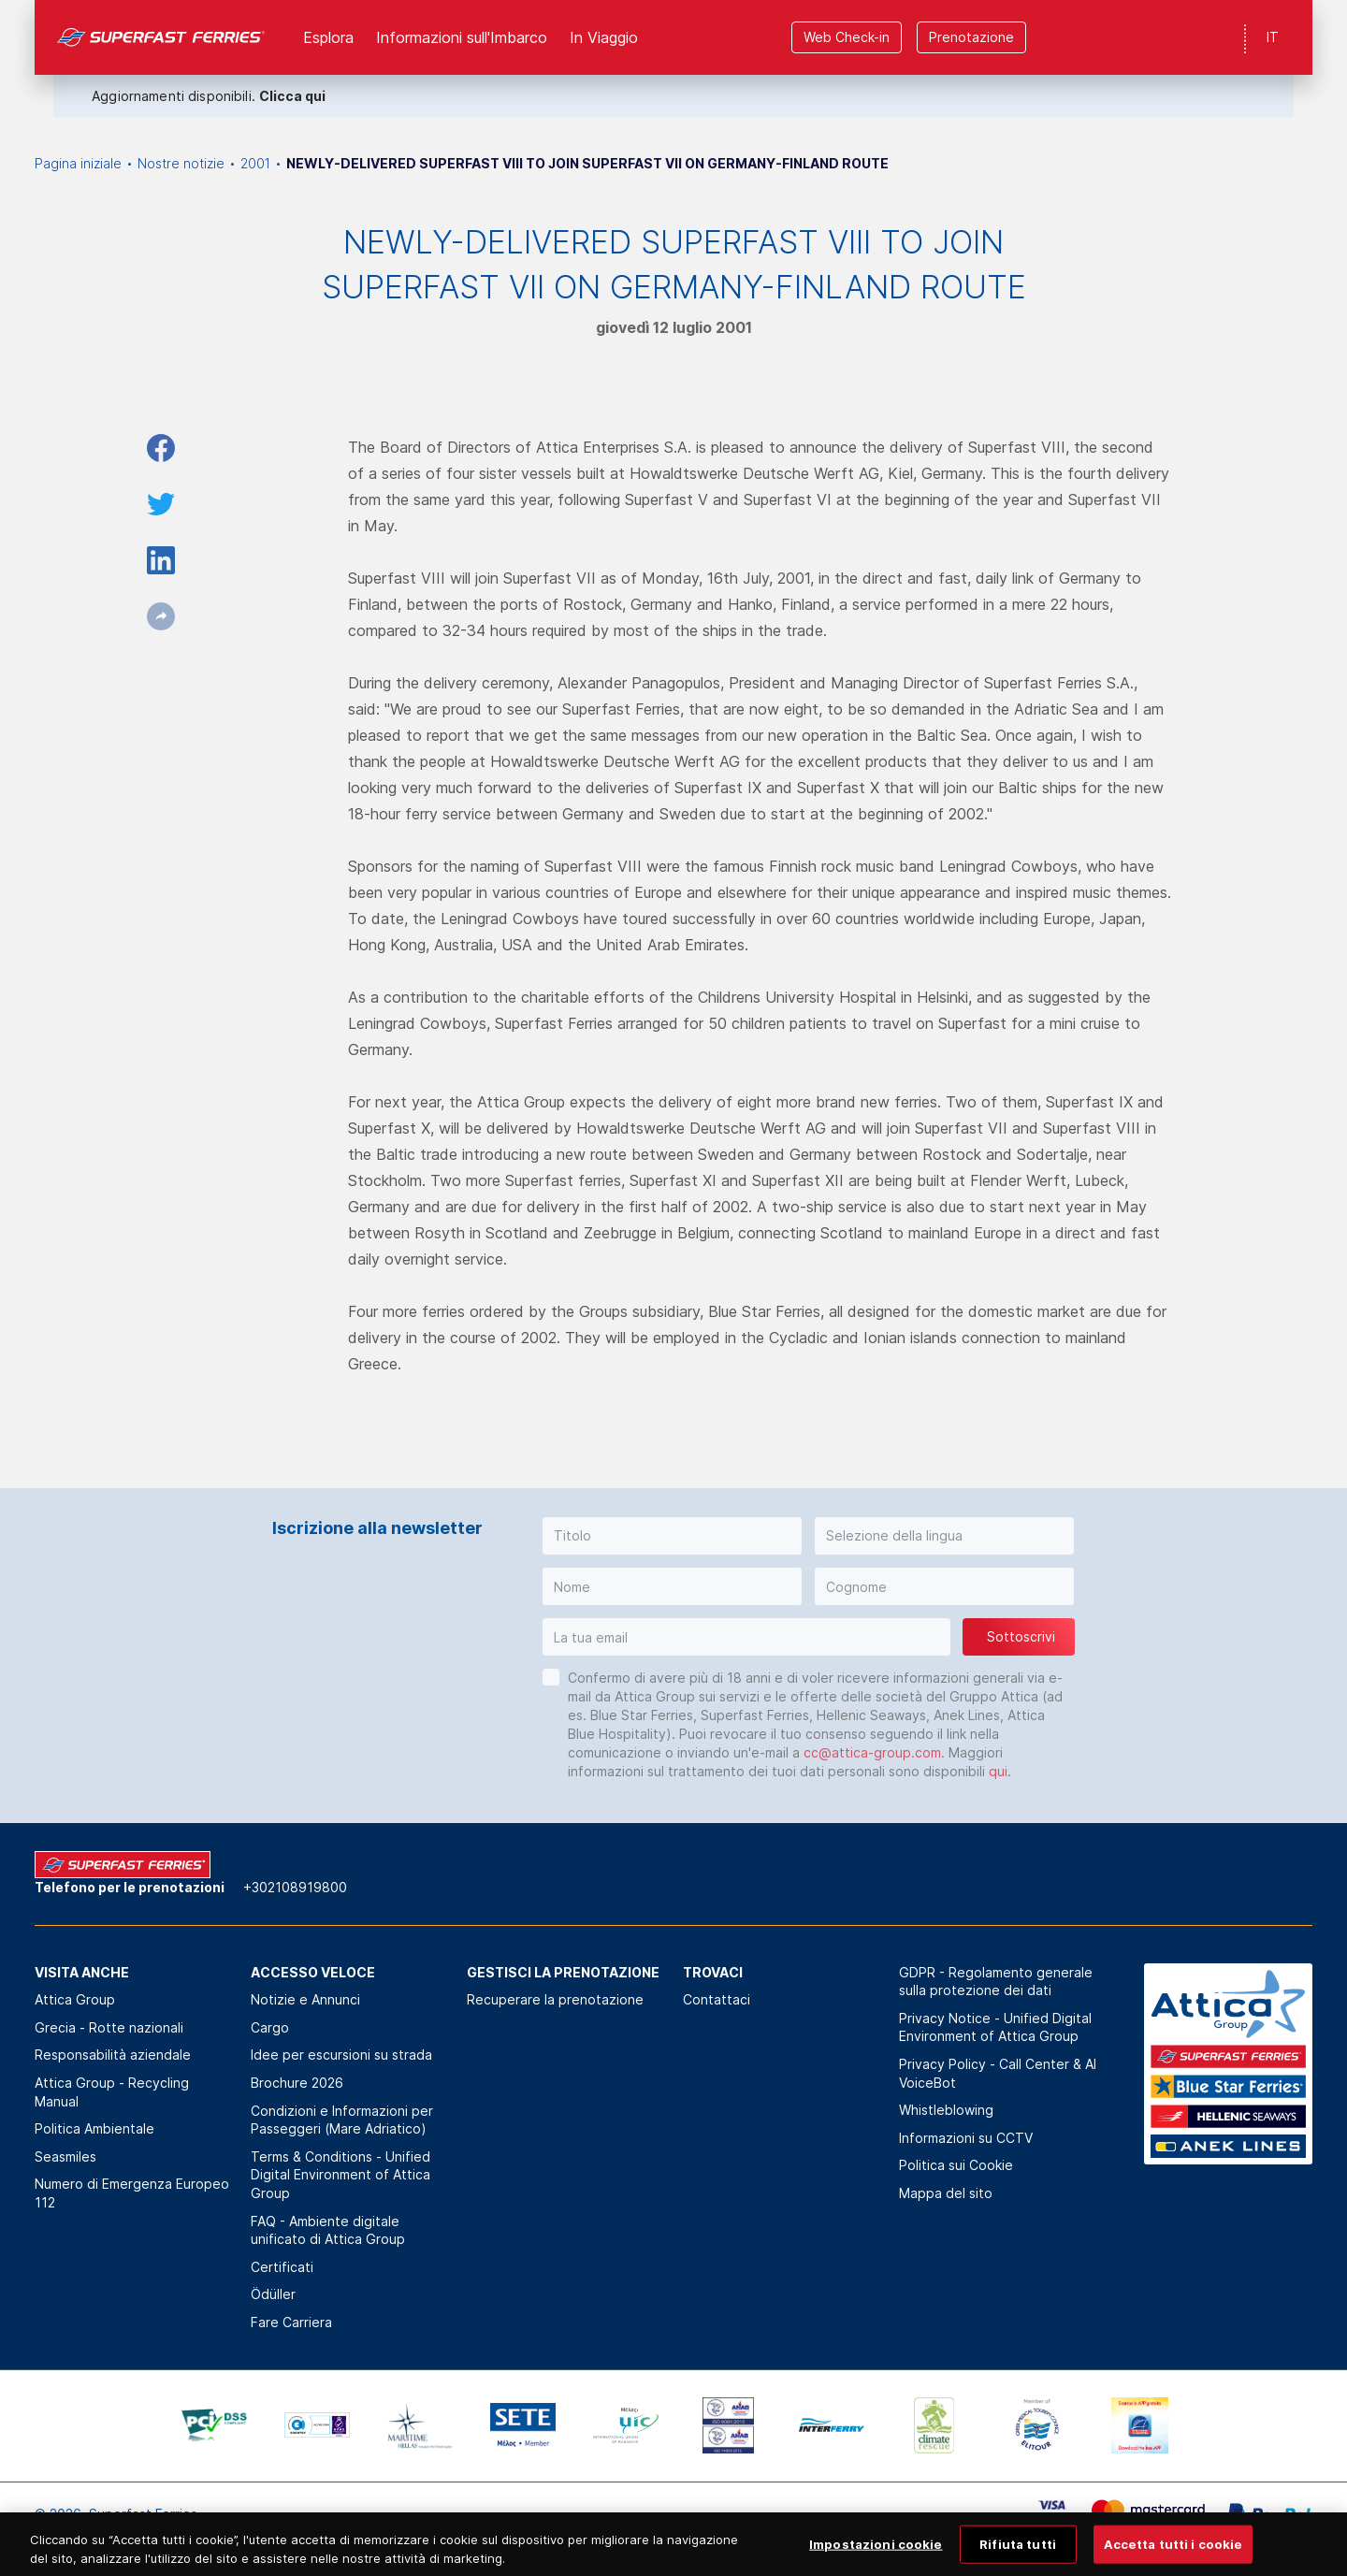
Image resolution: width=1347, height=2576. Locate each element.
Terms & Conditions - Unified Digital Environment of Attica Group (340, 2175)
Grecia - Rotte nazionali (109, 2027)
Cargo (270, 2027)
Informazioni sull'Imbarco (461, 37)
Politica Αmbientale (94, 2128)
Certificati (282, 2267)
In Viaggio (604, 37)
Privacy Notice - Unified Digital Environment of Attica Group (995, 2027)
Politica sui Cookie (956, 2165)
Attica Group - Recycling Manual (112, 2092)
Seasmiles (65, 2156)
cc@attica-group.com (872, 1752)
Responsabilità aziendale (113, 2054)
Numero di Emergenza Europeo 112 (132, 2193)
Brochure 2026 (297, 2083)
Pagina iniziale (78, 163)
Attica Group (75, 1999)
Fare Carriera (291, 2322)
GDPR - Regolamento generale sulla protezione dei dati (996, 1981)
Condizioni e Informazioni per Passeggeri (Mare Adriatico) (342, 2120)
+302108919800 (295, 1887)
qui (998, 1771)
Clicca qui (292, 96)
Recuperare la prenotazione (555, 1999)
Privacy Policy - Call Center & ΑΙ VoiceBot (997, 2073)
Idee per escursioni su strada (341, 2054)
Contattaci (716, 1999)
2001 (255, 163)
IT (1273, 37)
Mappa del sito (945, 2193)
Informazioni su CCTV (966, 2138)
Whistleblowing (946, 2110)
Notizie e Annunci (305, 1999)
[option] (214, 2425)
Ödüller (273, 2294)
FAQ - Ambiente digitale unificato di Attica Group (328, 2230)
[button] (672, 1536)
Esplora (328, 37)
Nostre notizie (181, 163)
